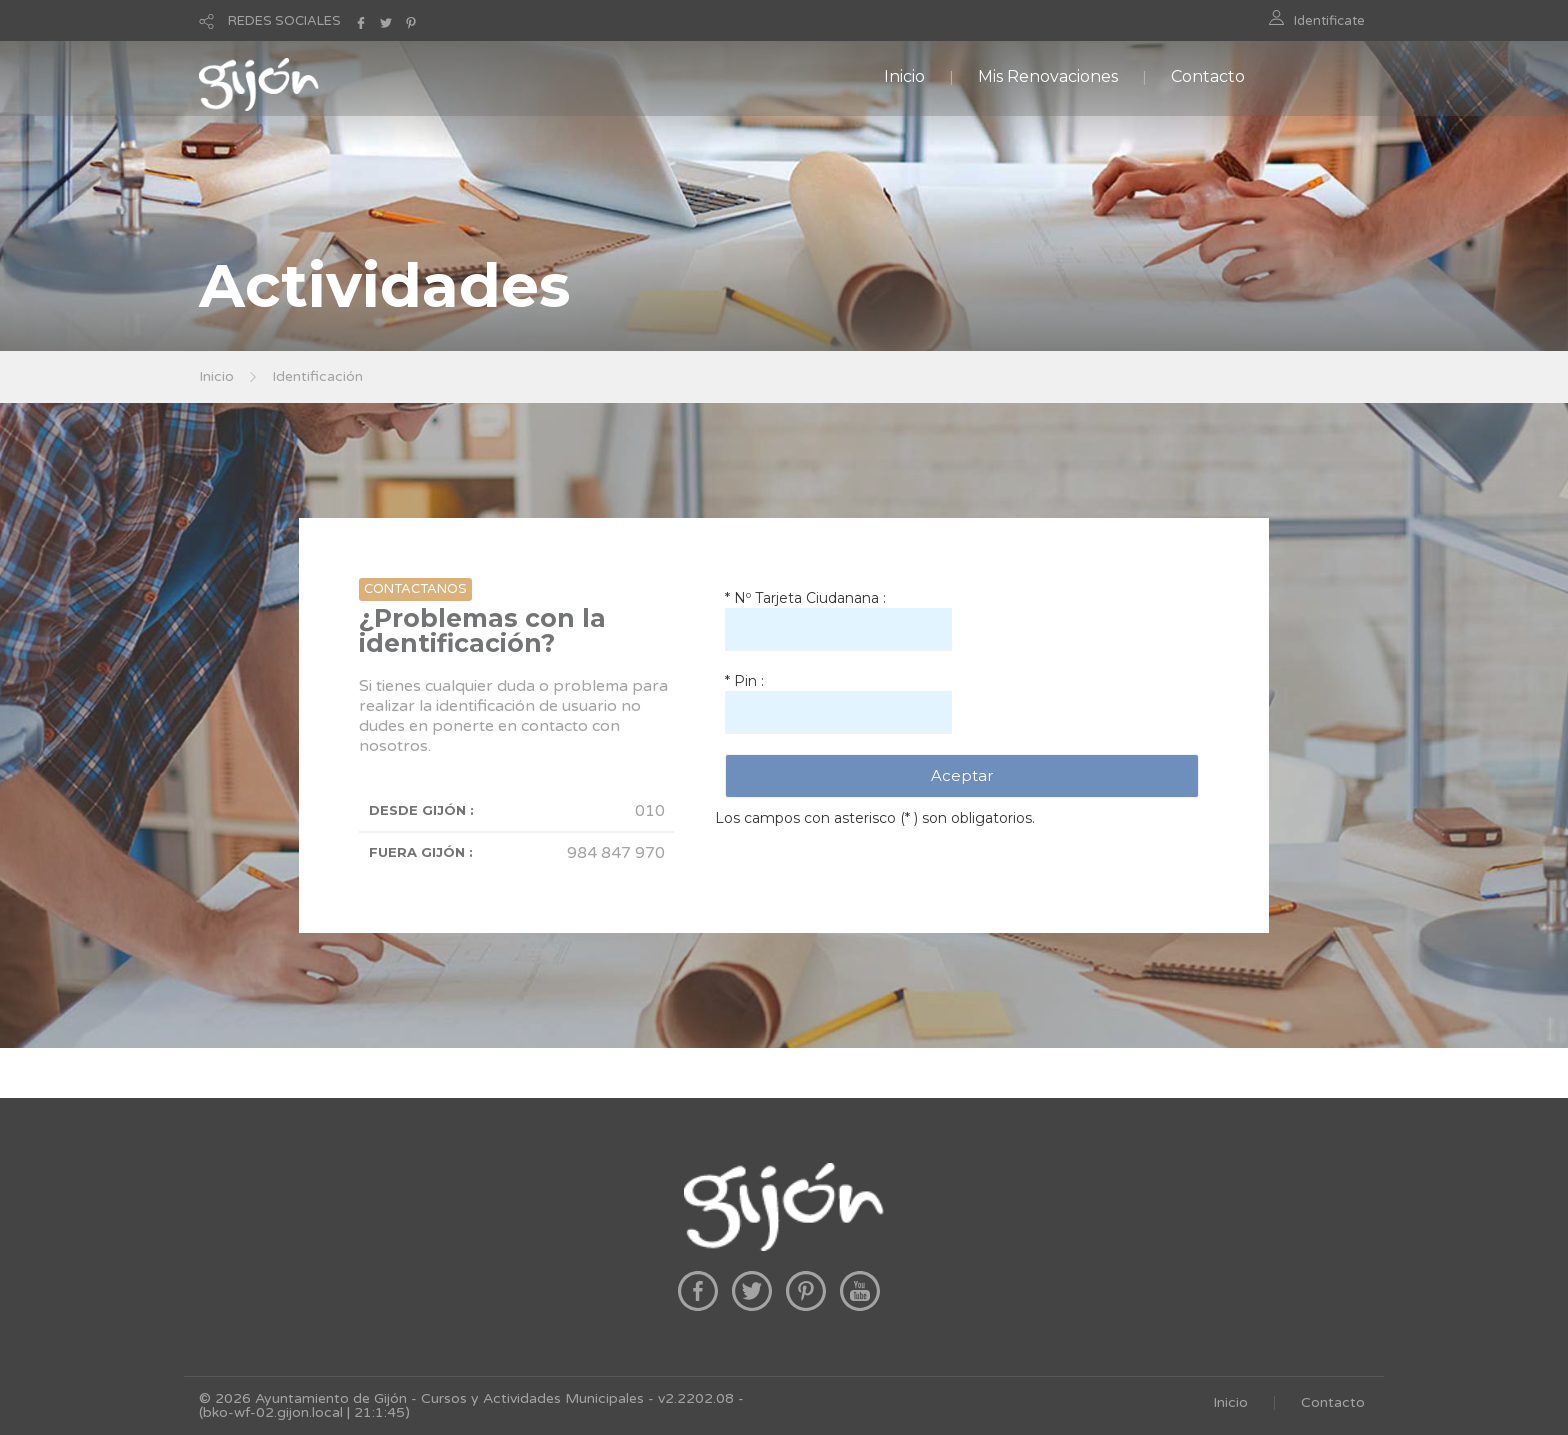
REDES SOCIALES (284, 21)
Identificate (1329, 21)
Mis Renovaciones (1048, 76)
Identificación (317, 376)
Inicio (904, 76)
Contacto (1208, 76)
